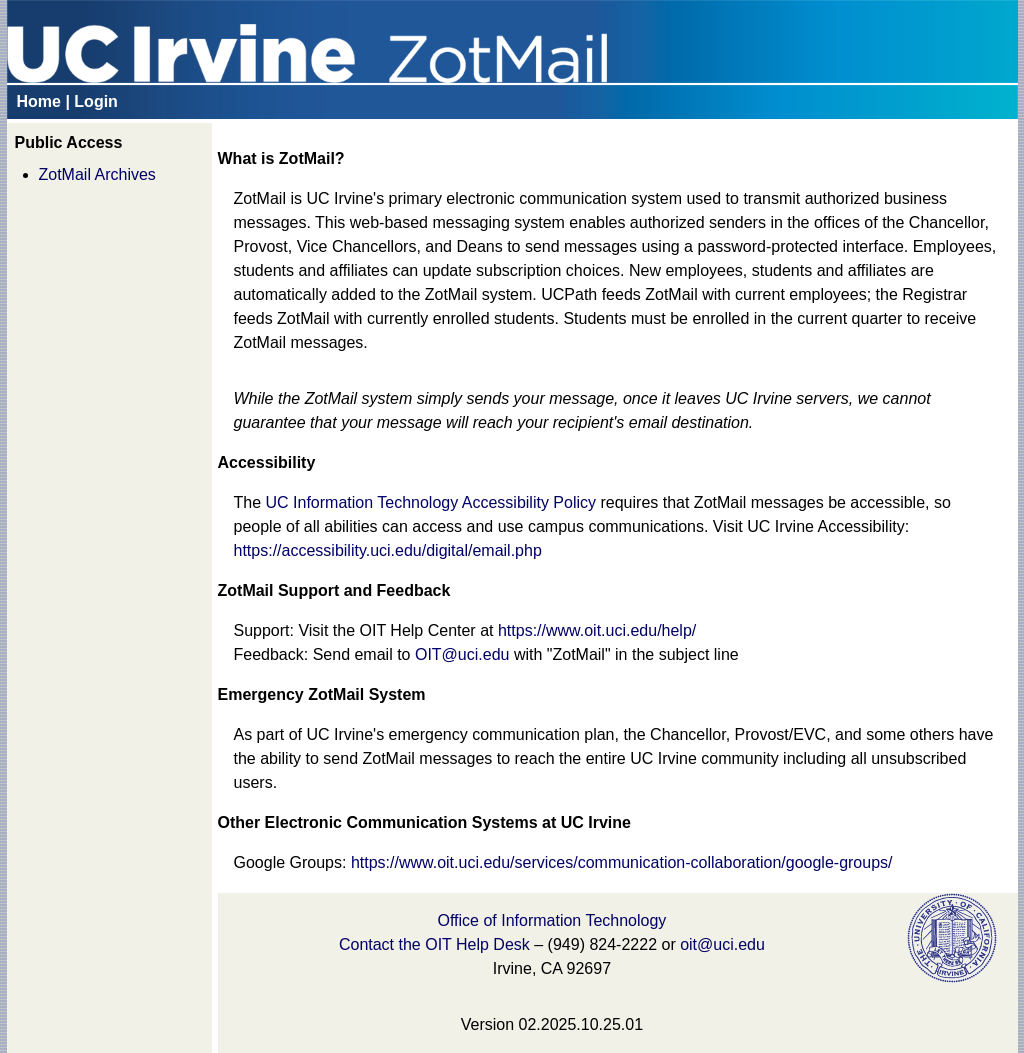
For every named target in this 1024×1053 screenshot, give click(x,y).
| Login (91, 101)
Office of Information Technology (551, 920)
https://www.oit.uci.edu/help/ (597, 630)
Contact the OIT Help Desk (434, 944)
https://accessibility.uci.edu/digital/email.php (388, 550)
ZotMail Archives (97, 174)
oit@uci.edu (722, 944)
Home (39, 101)
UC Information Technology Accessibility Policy (431, 502)
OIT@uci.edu (462, 654)
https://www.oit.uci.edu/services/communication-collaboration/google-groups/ (622, 862)
